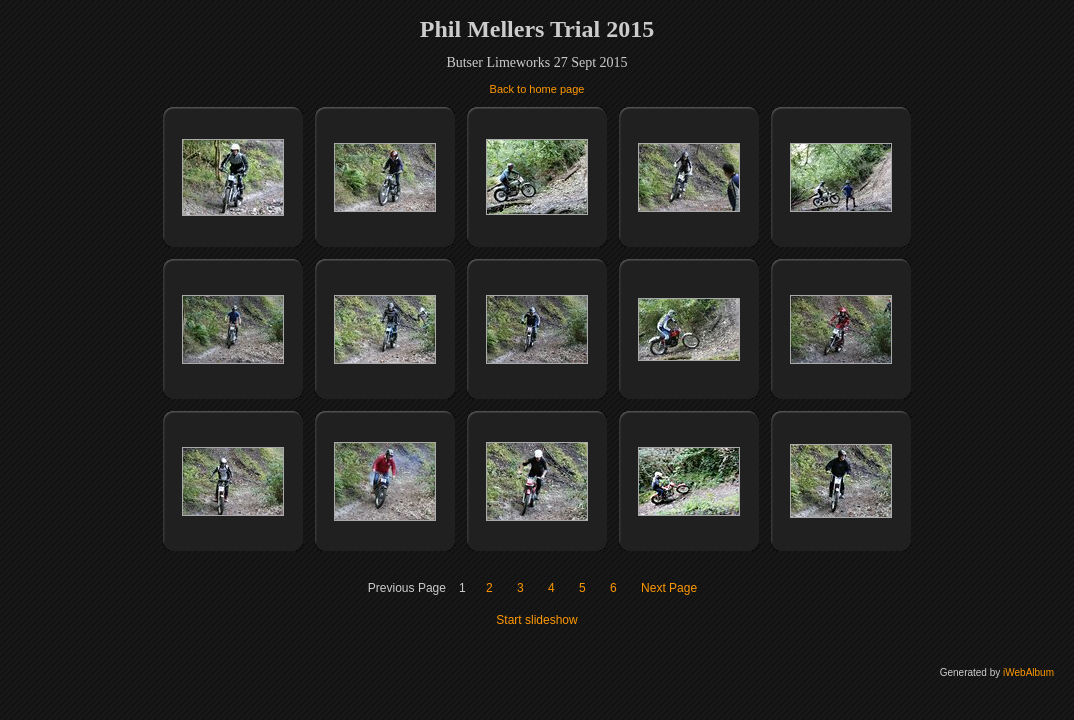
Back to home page (537, 89)
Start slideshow (536, 620)
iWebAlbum (1028, 672)
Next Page (669, 588)
